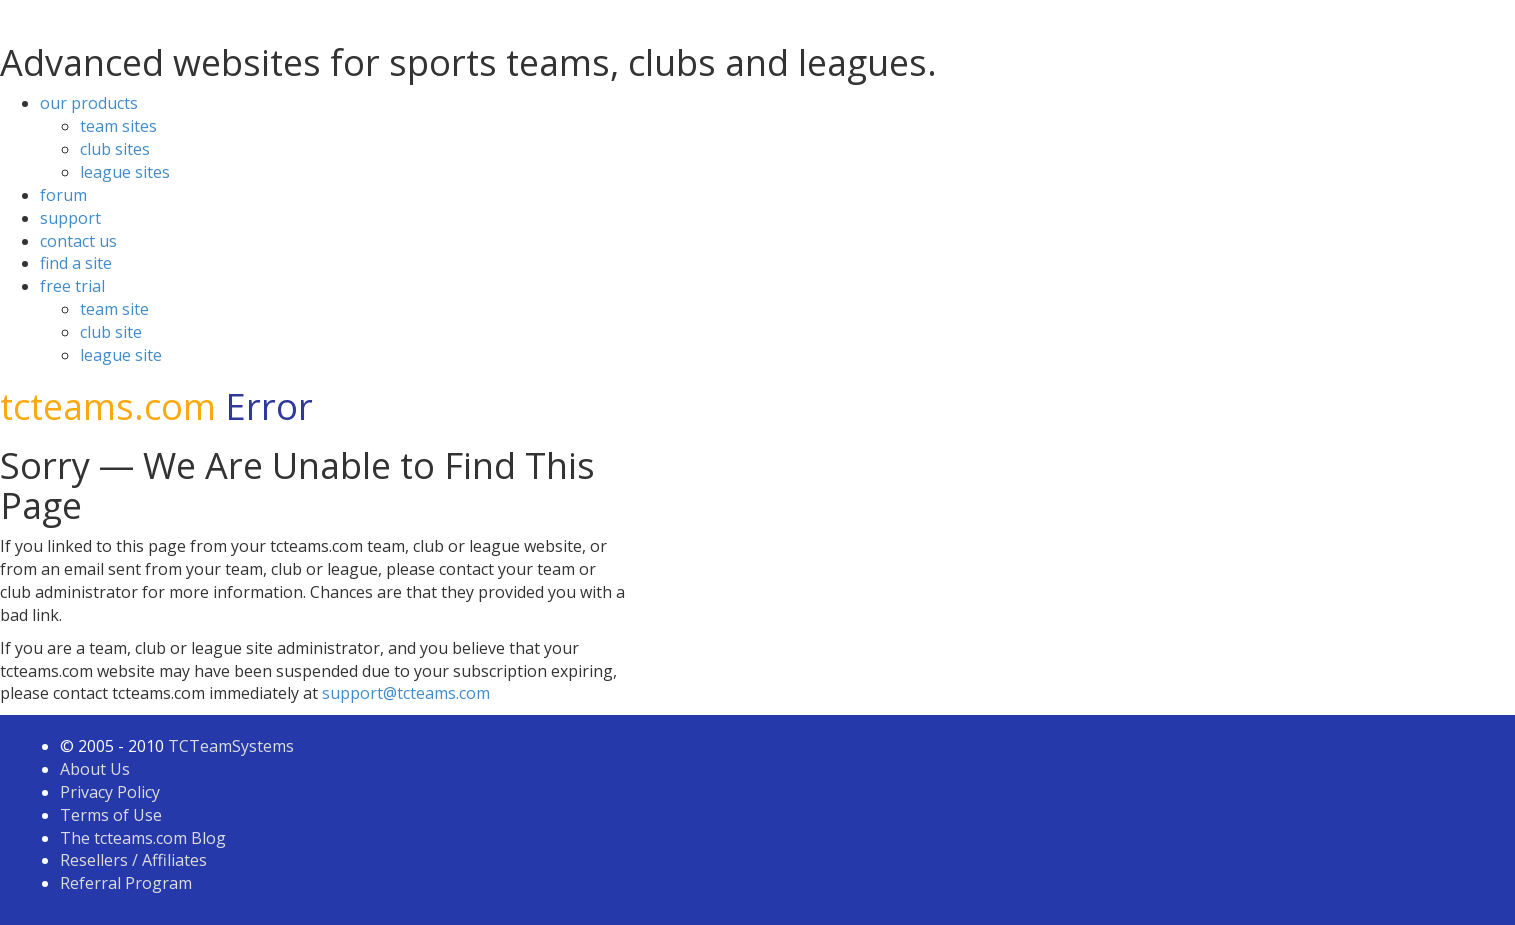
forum (63, 195)
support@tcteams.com (406, 693)
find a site (76, 263)
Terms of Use (111, 815)
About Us (95, 769)
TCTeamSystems (231, 746)
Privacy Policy (110, 792)
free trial (72, 286)
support (70, 218)
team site (114, 309)
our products (89, 103)
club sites (115, 149)
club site (111, 332)
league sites (125, 172)
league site (121, 355)
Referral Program (126, 883)
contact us (78, 241)
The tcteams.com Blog (143, 838)
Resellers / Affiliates (133, 860)
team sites (118, 126)
